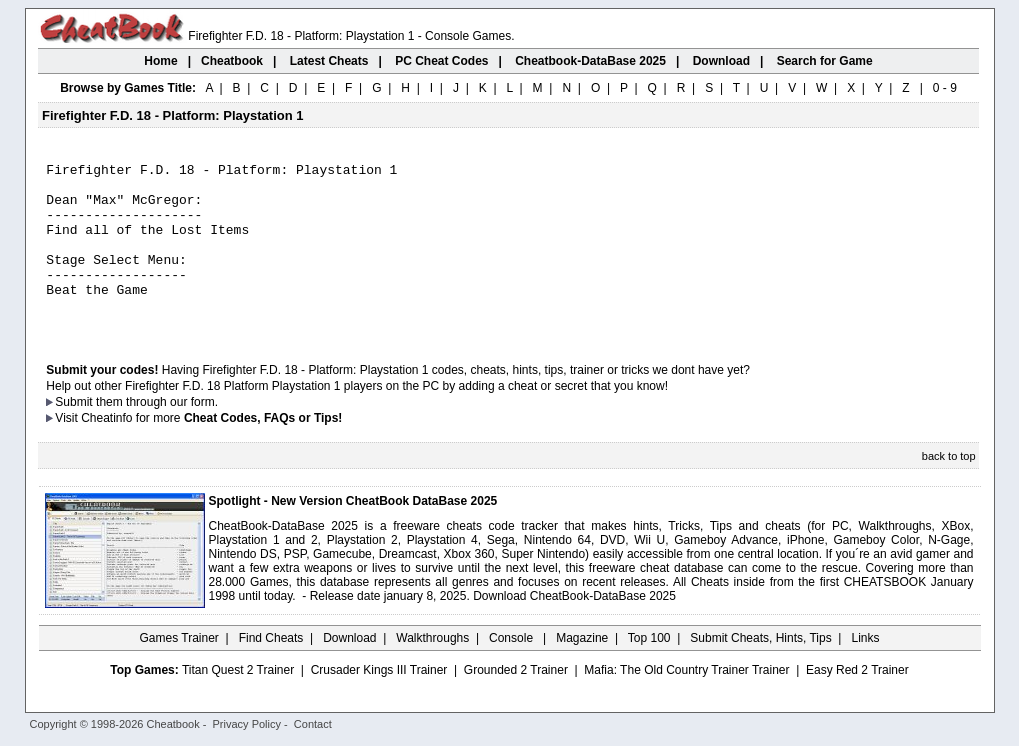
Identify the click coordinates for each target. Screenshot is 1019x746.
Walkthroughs (432, 671)
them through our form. (157, 435)
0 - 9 (945, 88)
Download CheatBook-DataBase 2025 (574, 629)
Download (349, 671)
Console (512, 671)
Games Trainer (178, 671)
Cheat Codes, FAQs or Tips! (263, 451)
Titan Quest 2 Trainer (238, 703)
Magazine (582, 671)
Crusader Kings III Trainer (379, 703)
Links (866, 671)
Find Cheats (271, 671)
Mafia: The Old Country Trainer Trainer (686, 703)
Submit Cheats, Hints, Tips (760, 671)
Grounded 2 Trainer (516, 703)
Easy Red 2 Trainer (857, 703)
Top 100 (649, 671)
